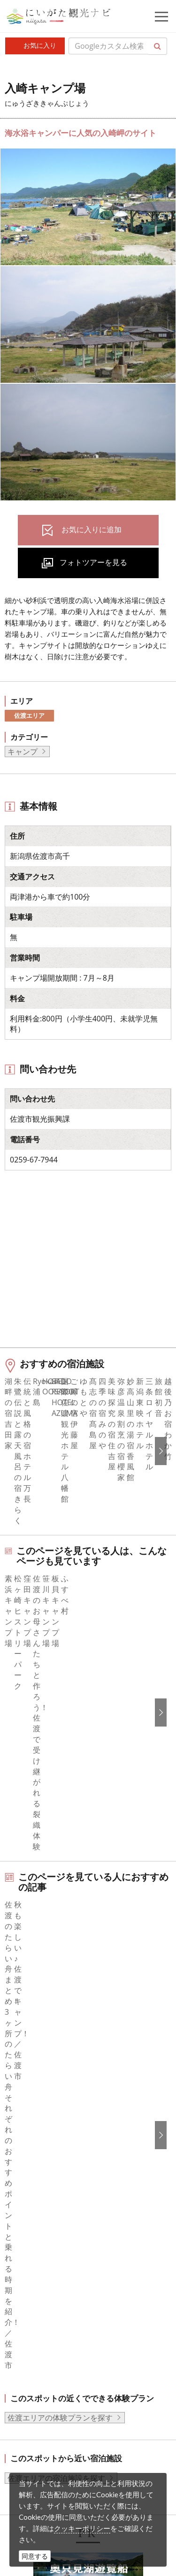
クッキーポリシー (82, 2528)
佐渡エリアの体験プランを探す (60, 1915)
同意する (35, 2556)
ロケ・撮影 (61, 2462)
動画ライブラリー (73, 2436)
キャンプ (23, 751)
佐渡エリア (29, 715)
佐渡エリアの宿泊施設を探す (56, 1976)
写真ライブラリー (73, 2410)
